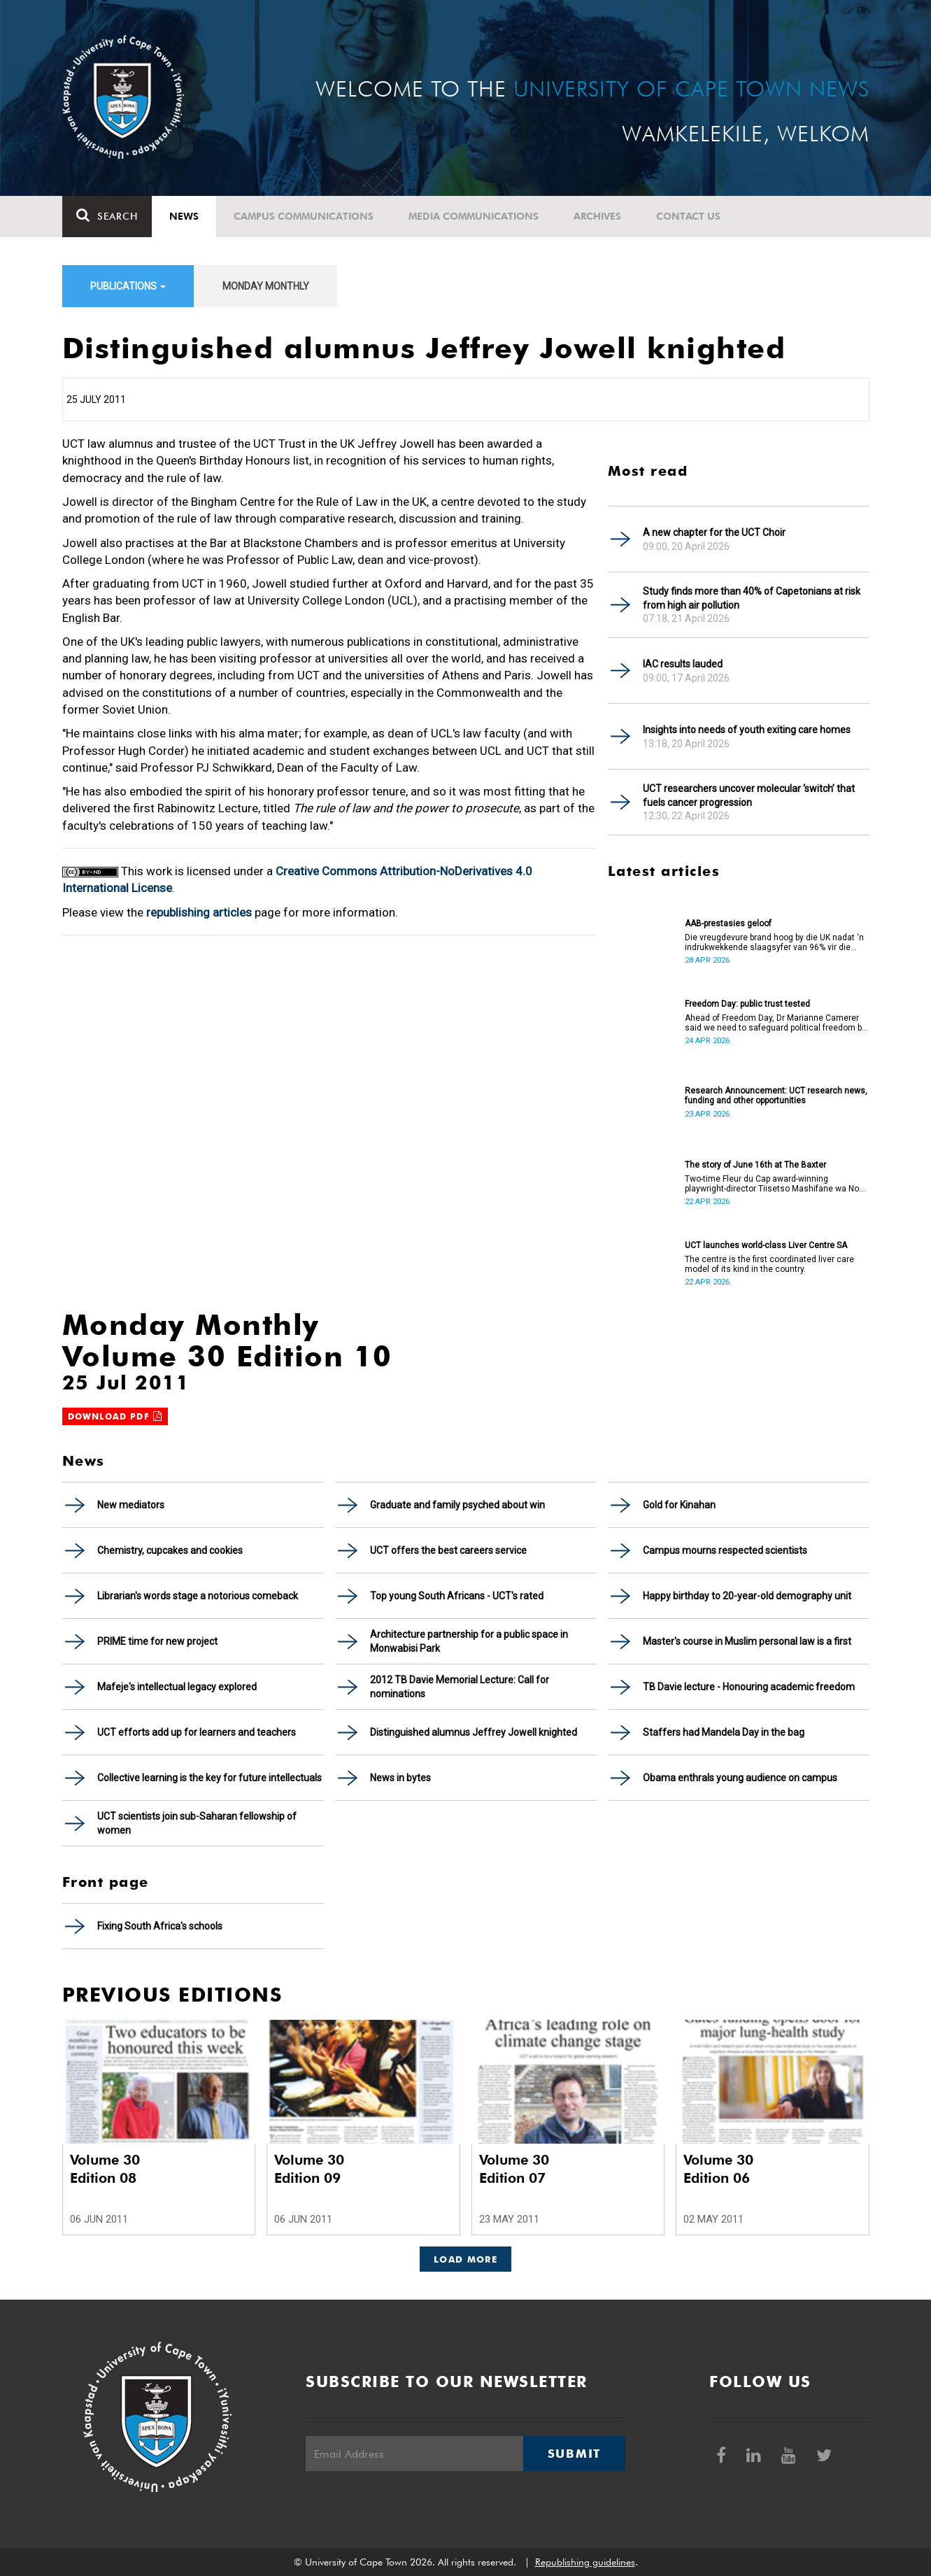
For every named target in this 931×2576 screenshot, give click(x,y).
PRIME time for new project (157, 1641)
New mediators (130, 1504)
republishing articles (199, 912)
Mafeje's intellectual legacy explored (177, 1686)
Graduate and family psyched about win (457, 1504)
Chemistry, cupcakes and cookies (170, 1550)
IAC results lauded (683, 664)
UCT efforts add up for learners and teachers (196, 1732)
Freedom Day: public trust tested (747, 1004)
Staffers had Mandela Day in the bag (723, 1732)
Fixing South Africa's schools (159, 1926)
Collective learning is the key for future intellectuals (209, 1777)
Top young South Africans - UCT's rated (456, 1595)
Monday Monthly (265, 286)
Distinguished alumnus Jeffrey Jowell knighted (473, 1732)
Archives (597, 216)
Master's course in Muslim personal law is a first (747, 1641)
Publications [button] (128, 286)
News (184, 216)
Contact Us (688, 216)
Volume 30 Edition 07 (514, 2168)
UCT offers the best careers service (448, 1550)
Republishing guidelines (585, 2562)
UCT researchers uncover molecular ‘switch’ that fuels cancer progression (749, 795)
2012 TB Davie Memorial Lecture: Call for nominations (459, 1686)
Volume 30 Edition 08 (105, 2168)
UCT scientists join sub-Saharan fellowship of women (197, 1823)
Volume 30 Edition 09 (309, 2168)
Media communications (473, 216)
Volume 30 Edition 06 (718, 2168)
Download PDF (115, 1416)
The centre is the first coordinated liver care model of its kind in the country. (769, 1264)
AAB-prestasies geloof (728, 923)
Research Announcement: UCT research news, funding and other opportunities (776, 1095)
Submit (574, 2454)
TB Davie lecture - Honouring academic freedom (749, 1686)
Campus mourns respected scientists (725, 1550)
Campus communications (304, 216)
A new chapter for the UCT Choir (714, 532)
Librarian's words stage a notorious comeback (197, 1595)
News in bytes (400, 1777)
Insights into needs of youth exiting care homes (747, 729)
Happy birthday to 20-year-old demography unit (747, 1595)
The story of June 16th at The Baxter (755, 1165)
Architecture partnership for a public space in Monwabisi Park (469, 1641)
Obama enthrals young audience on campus (740, 1777)
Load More (465, 2259)
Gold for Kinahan (679, 1504)
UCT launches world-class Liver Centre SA (766, 1245)
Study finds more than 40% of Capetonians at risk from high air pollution (751, 598)
